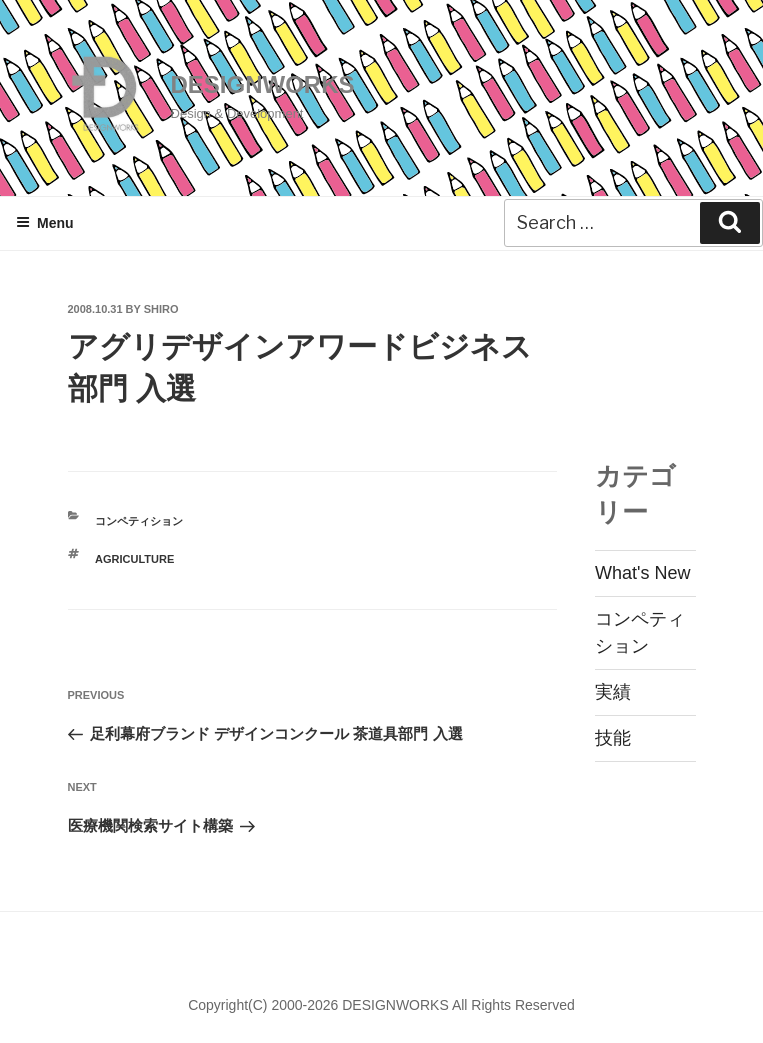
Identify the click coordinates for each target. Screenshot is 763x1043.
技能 (613, 738)
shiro (161, 309)
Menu (45, 223)
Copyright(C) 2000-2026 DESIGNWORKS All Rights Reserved (381, 1005)
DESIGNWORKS (263, 84)
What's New (642, 573)
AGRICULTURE (134, 559)
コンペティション (139, 521)
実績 (613, 692)
